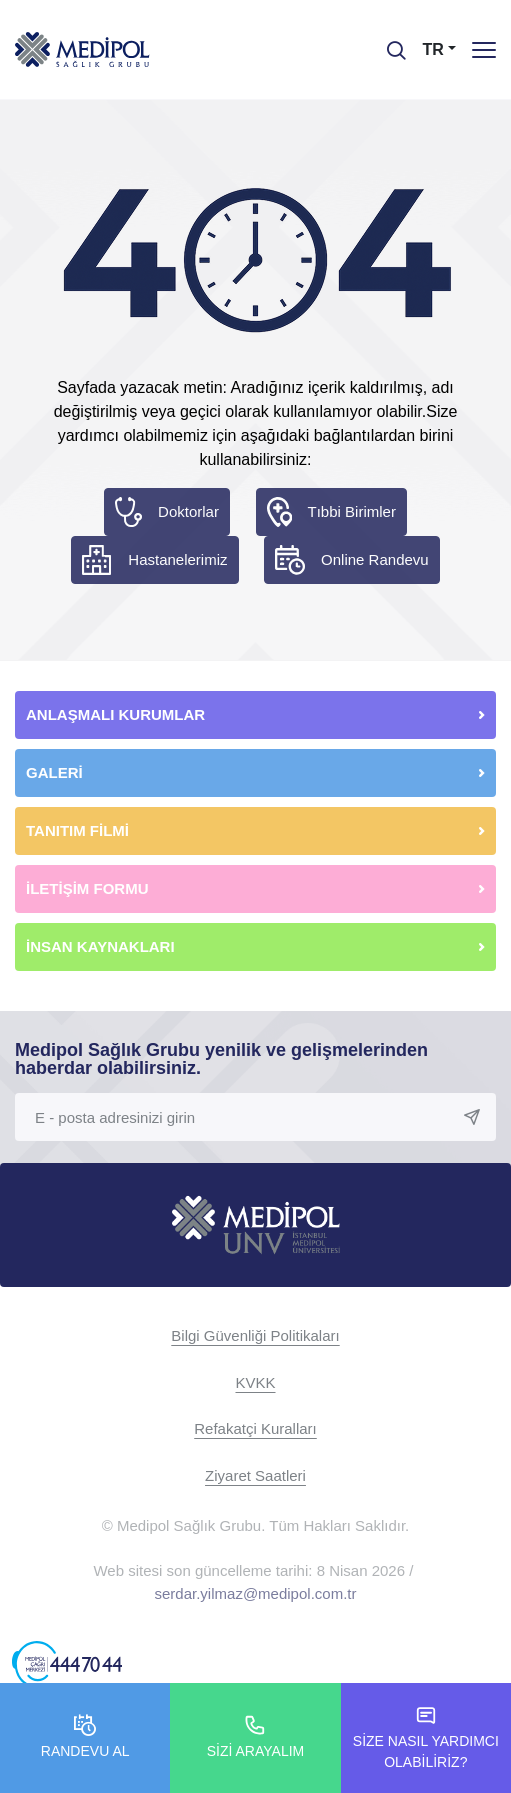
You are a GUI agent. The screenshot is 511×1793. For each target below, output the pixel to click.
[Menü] (484, 49)
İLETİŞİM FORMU (87, 888)
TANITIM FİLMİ (77, 830)
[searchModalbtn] (389, 43)
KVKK (255, 1382)
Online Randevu (375, 559)
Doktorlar (188, 511)
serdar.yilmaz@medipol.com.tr (256, 1593)
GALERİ (54, 772)
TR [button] (433, 49)
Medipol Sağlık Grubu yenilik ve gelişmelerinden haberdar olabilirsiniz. (221, 1059)
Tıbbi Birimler (352, 511)
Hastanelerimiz (177, 559)
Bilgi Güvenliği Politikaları (255, 1335)
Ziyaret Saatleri (255, 1475)
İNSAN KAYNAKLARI (102, 946)
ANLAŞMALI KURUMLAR (115, 714)
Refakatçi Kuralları (255, 1428)
